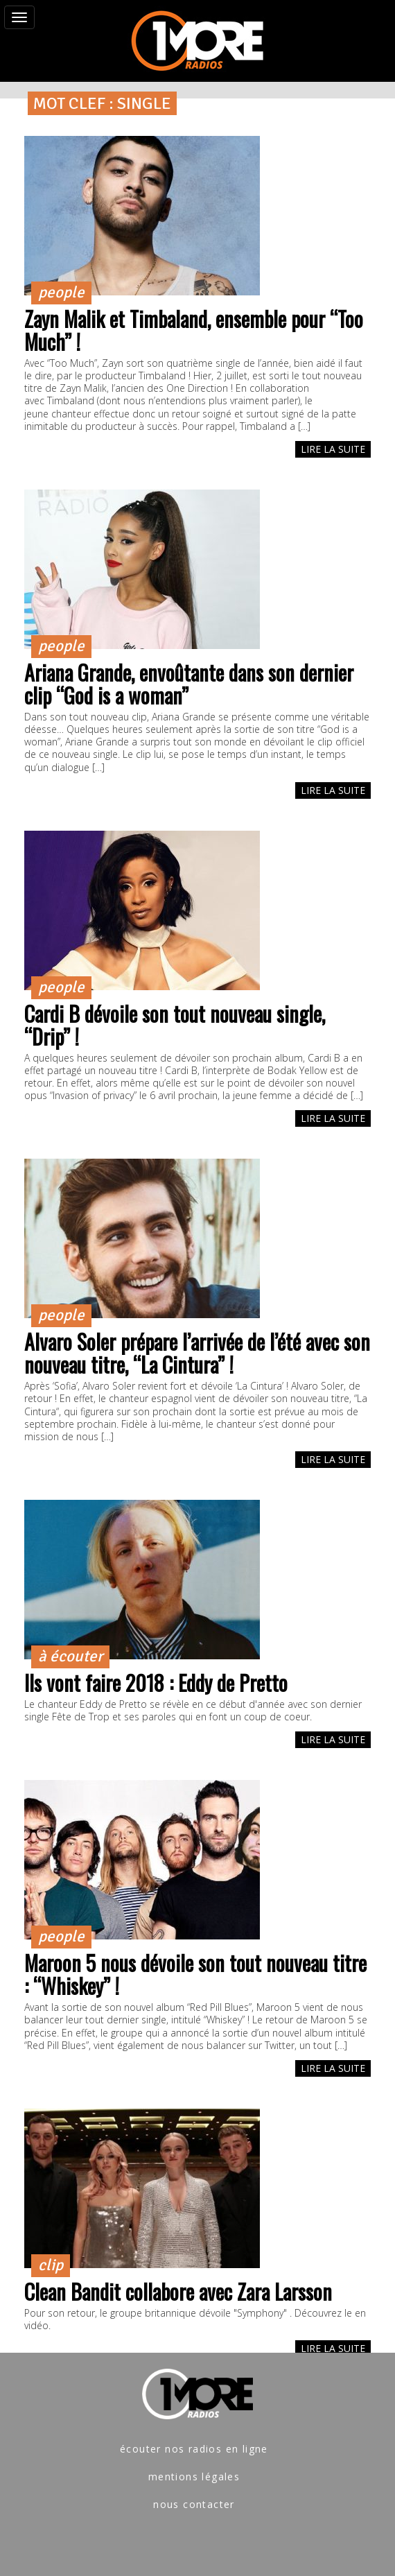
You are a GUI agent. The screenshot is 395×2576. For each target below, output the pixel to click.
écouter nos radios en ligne (194, 2448)
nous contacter (194, 2504)
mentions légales (194, 2476)
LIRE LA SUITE (333, 449)
